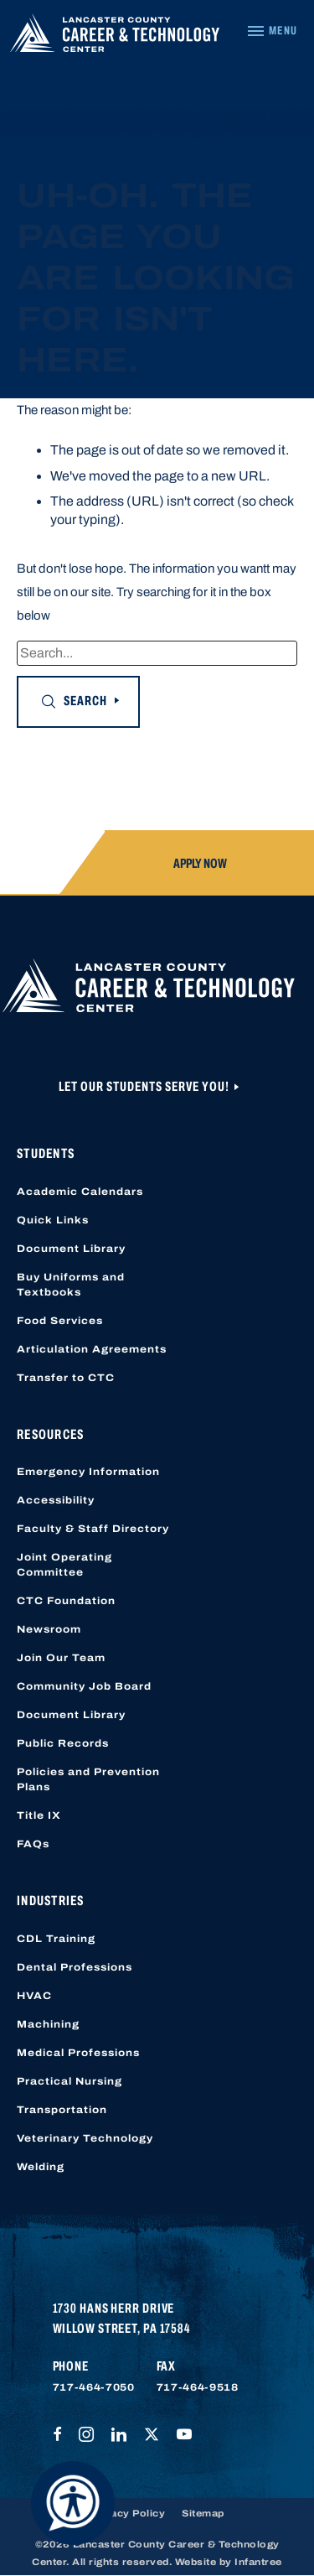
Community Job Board (84, 1686)
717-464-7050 (94, 2387)
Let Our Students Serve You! (145, 1086)
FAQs (33, 1844)
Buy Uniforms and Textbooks (71, 1284)
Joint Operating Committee (64, 1564)
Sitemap (203, 2513)
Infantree (258, 2562)
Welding (40, 2167)
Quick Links (53, 1220)
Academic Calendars (80, 1191)
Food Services (60, 1321)
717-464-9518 (198, 2387)
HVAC (34, 1996)
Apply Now (200, 863)
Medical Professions (78, 2053)
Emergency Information (88, 1472)
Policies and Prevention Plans (88, 1779)
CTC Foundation (66, 1601)
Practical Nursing (69, 2081)
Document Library (71, 1248)
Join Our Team (61, 1658)
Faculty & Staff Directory (93, 1529)
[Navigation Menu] (271, 31)
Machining (48, 2024)
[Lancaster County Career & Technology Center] (114, 37)
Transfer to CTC (66, 1378)
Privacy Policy (127, 2513)
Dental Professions (74, 1967)
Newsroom (49, 1629)
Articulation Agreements (92, 1349)
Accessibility (56, 1500)
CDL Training (56, 1939)
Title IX (39, 1815)
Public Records (63, 1743)
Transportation (62, 2110)
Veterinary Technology (85, 2138)
